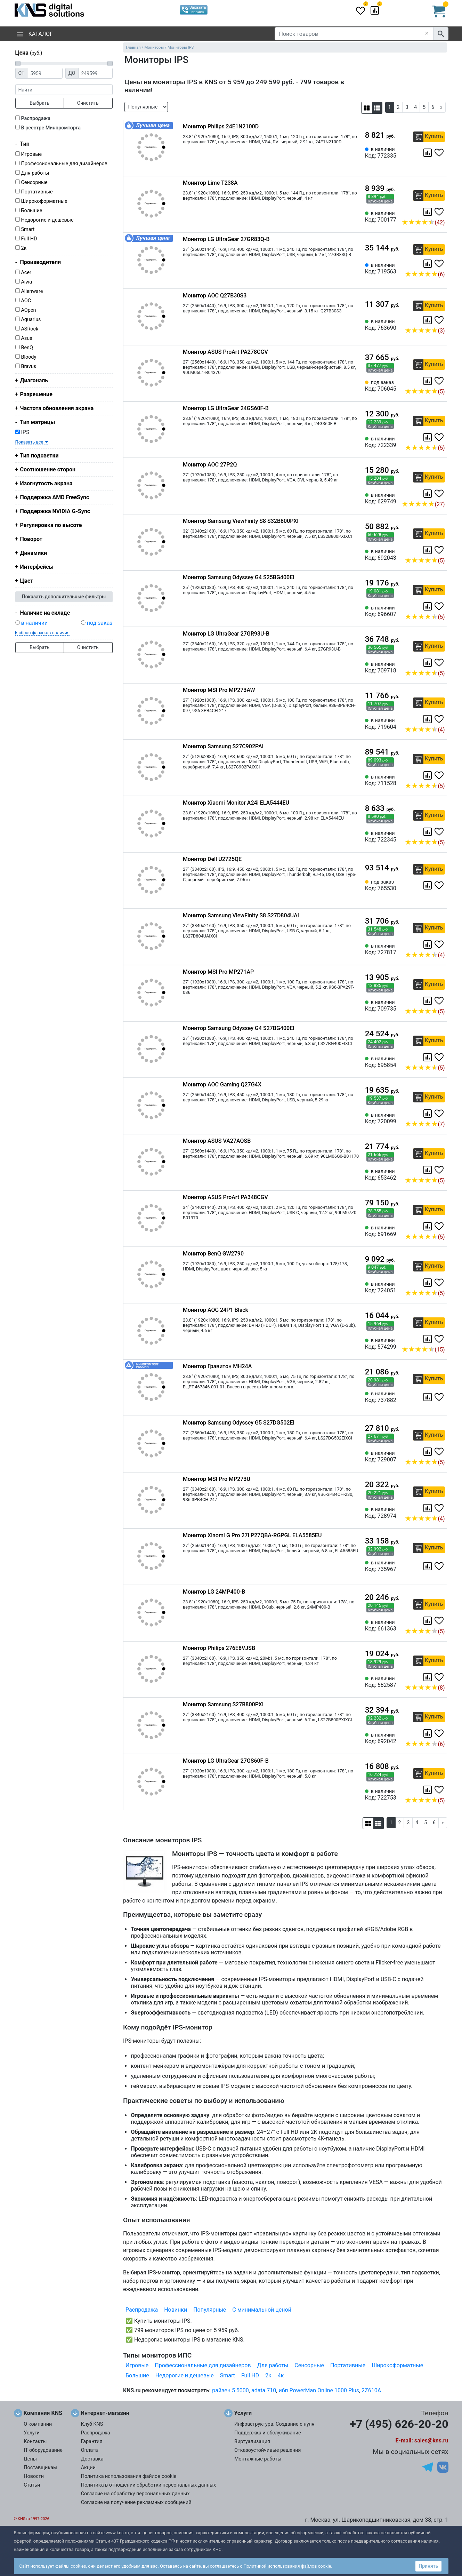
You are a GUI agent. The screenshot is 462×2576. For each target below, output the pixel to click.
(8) (425, 1687)
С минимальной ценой (261, 2309)
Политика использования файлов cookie (129, 2476)
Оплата (89, 2450)
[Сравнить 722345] (428, 832)
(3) (425, 330)
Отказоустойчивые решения (267, 2450)
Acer (26, 273)
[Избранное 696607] (440, 606)
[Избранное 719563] (440, 263)
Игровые (31, 154)
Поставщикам (40, 2468)
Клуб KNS (92, 2424)
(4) (425, 729)
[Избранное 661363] (440, 1620)
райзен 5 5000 (230, 2390)
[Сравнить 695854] (428, 1057)
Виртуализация (252, 2442)
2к (23, 248)
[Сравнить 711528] (428, 775)
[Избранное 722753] (440, 1789)
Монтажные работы (257, 2459)
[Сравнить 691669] (428, 1226)
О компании (38, 2424)
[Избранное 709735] (440, 1000)
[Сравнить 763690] (428, 320)
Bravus (28, 366)
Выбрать (39, 103)
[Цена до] (95, 73)
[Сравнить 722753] (428, 1790)
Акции (88, 2468)
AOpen (28, 310)
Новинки (175, 2309)
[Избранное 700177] (440, 211)
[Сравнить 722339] (428, 437)
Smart (27, 229)
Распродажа (35, 118)
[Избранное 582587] (440, 1677)
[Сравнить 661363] (428, 1621)
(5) (425, 391)
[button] (366, 108)
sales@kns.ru (431, 2440)
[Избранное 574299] (440, 1338)
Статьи (32, 2485)
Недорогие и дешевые (47, 220)
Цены (30, 2459)
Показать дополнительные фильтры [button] (64, 596)
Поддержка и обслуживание (267, 2433)
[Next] (441, 107)
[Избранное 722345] (440, 831)
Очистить (88, 103)
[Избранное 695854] (440, 1057)
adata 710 (263, 2390)
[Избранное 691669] (440, 1226)
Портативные (36, 192)
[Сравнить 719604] (428, 719)
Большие (31, 211)
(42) (423, 222)
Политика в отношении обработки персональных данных (148, 2485)
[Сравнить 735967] (428, 1566)
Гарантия (92, 2442)
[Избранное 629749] (440, 493)
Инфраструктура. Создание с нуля (274, 2424)
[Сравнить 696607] (428, 606)
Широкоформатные (44, 201)
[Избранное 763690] (440, 320)
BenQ (27, 348)
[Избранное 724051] (440, 1282)
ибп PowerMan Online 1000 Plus (318, 2390)
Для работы (35, 173)
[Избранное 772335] (440, 152)
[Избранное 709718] (440, 662)
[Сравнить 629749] (428, 493)
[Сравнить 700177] (428, 212)
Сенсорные (34, 182)
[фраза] (64, 89)
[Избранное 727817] (440, 944)
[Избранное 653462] (440, 1169)
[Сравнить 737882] (428, 1397)
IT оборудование (43, 2450)
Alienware (32, 291)
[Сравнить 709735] (428, 1001)
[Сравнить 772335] (428, 153)
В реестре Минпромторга (50, 128)
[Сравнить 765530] (428, 885)
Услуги (32, 2433)
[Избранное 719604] (440, 719)
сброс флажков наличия (44, 632)
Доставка (92, 2459)
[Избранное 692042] (440, 1733)
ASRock (29, 329)
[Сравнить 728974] (428, 1508)
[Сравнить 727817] (428, 944)
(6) (425, 274)
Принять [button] (428, 2566)
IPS (22, 432)
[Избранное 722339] (440, 437)
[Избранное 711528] (440, 775)
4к (281, 2375)
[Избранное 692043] (440, 550)
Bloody (28, 357)
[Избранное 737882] (440, 1397)
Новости (34, 2476)
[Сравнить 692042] (428, 1733)
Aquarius (31, 319)
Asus (26, 338)
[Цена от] (44, 73)
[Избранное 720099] (440, 1113)
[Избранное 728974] (440, 1508)
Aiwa (26, 282)
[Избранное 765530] (440, 885)
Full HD (29, 239)
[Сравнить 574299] (428, 1339)
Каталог (35, 34)
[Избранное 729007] (440, 1451)
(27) (423, 504)
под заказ (100, 623)
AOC (26, 301)
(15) (423, 1349)
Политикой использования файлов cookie (287, 2566)
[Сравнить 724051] (428, 1282)
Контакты (35, 2442)
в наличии (34, 623)
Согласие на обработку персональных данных (135, 2494)
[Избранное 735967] (440, 1566)
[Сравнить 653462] (428, 1170)
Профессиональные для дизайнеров (64, 164)
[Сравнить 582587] (428, 1677)
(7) (425, 1124)
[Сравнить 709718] (428, 663)
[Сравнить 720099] (428, 1113)
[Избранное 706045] (440, 380)
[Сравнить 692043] (428, 550)
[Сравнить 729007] (428, 1451)
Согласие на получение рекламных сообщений (136, 2502)
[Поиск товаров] (354, 33)
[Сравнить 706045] (428, 381)
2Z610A (371, 2390)
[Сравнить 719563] (428, 264)
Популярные (209, 2309)
